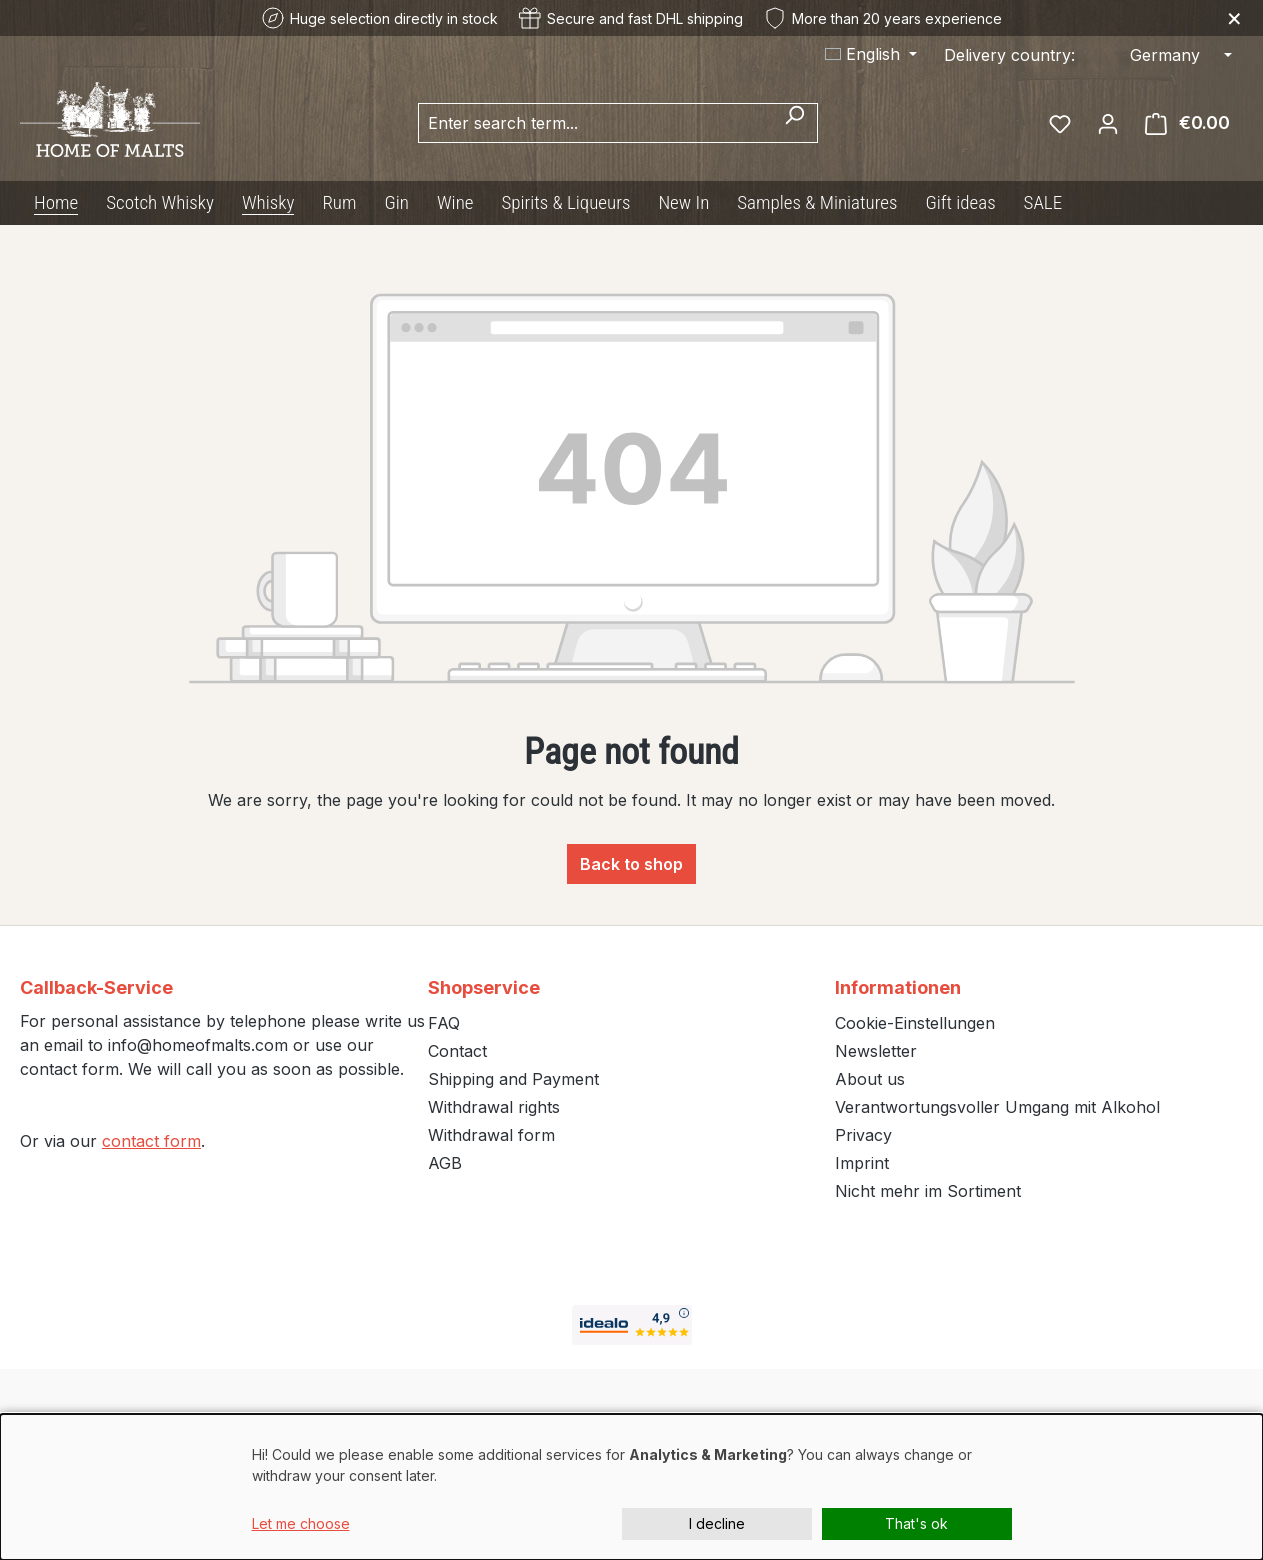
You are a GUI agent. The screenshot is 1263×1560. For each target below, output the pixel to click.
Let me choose (301, 1523)
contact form (151, 1141)
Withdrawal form (491, 1135)
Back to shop (631, 864)
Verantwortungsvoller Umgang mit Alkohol (997, 1107)
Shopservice (484, 987)
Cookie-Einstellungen (915, 1023)
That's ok (916, 1523)
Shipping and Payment (513, 1079)
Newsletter (876, 1051)
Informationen (898, 987)
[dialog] (631, 1487)
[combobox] (595, 123)
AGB (445, 1163)
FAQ (444, 1023)
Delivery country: (1009, 55)
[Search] (794, 123)
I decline (717, 1523)
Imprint (862, 1163)
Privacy (863, 1135)
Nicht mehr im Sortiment (928, 1191)
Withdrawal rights (494, 1107)
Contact (457, 1051)
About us (870, 1079)
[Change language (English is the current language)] (871, 54)
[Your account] (1108, 123)
